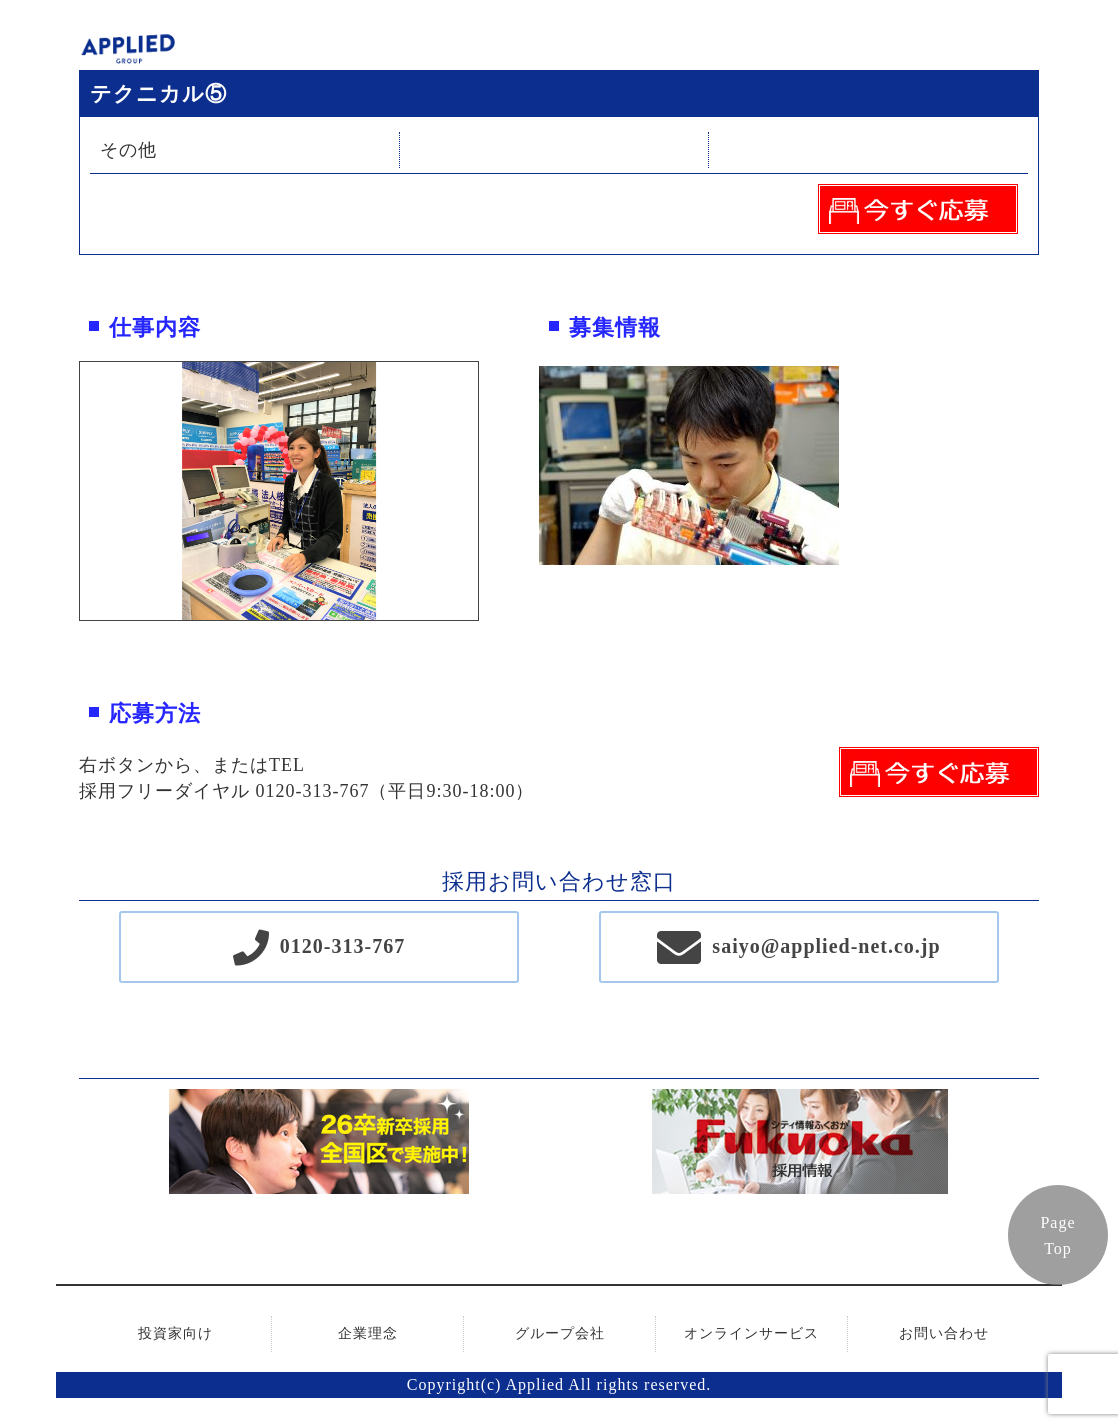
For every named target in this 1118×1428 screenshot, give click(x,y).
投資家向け (175, 1333)
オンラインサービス (751, 1333)
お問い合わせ (944, 1333)
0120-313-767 (342, 946)
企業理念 (368, 1333)
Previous (65, 491)
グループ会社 (560, 1333)
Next (493, 491)
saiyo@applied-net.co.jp (826, 946)
